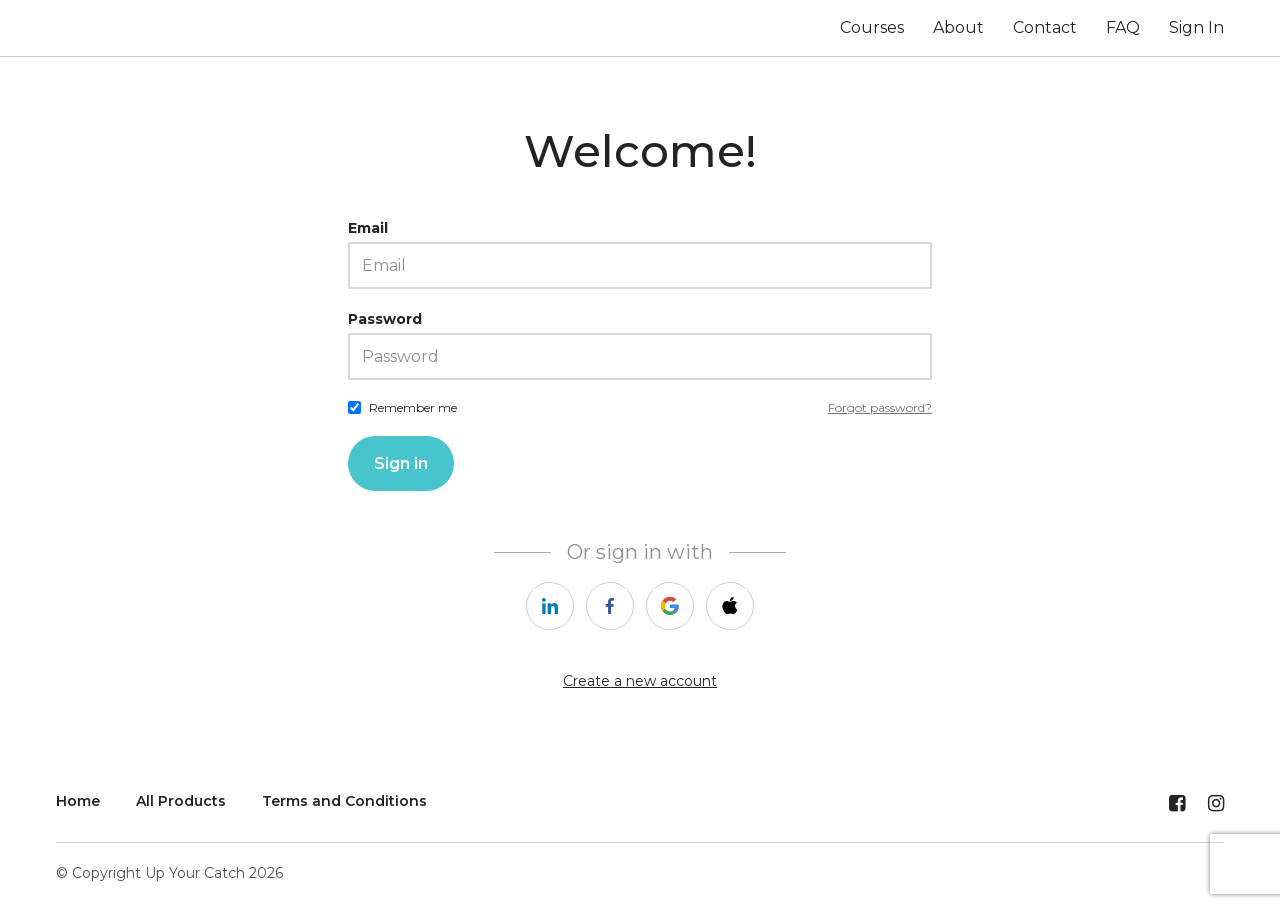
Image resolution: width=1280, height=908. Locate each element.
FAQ (1123, 27)
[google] (670, 606)
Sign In (1196, 27)
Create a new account (640, 681)
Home (78, 801)
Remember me (413, 407)
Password (385, 319)
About (958, 27)
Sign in (401, 463)
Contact (1045, 27)
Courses (872, 27)
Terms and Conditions (344, 801)
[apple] (730, 606)
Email (368, 228)
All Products (181, 801)
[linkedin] (550, 606)
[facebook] (610, 606)
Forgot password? (880, 407)
